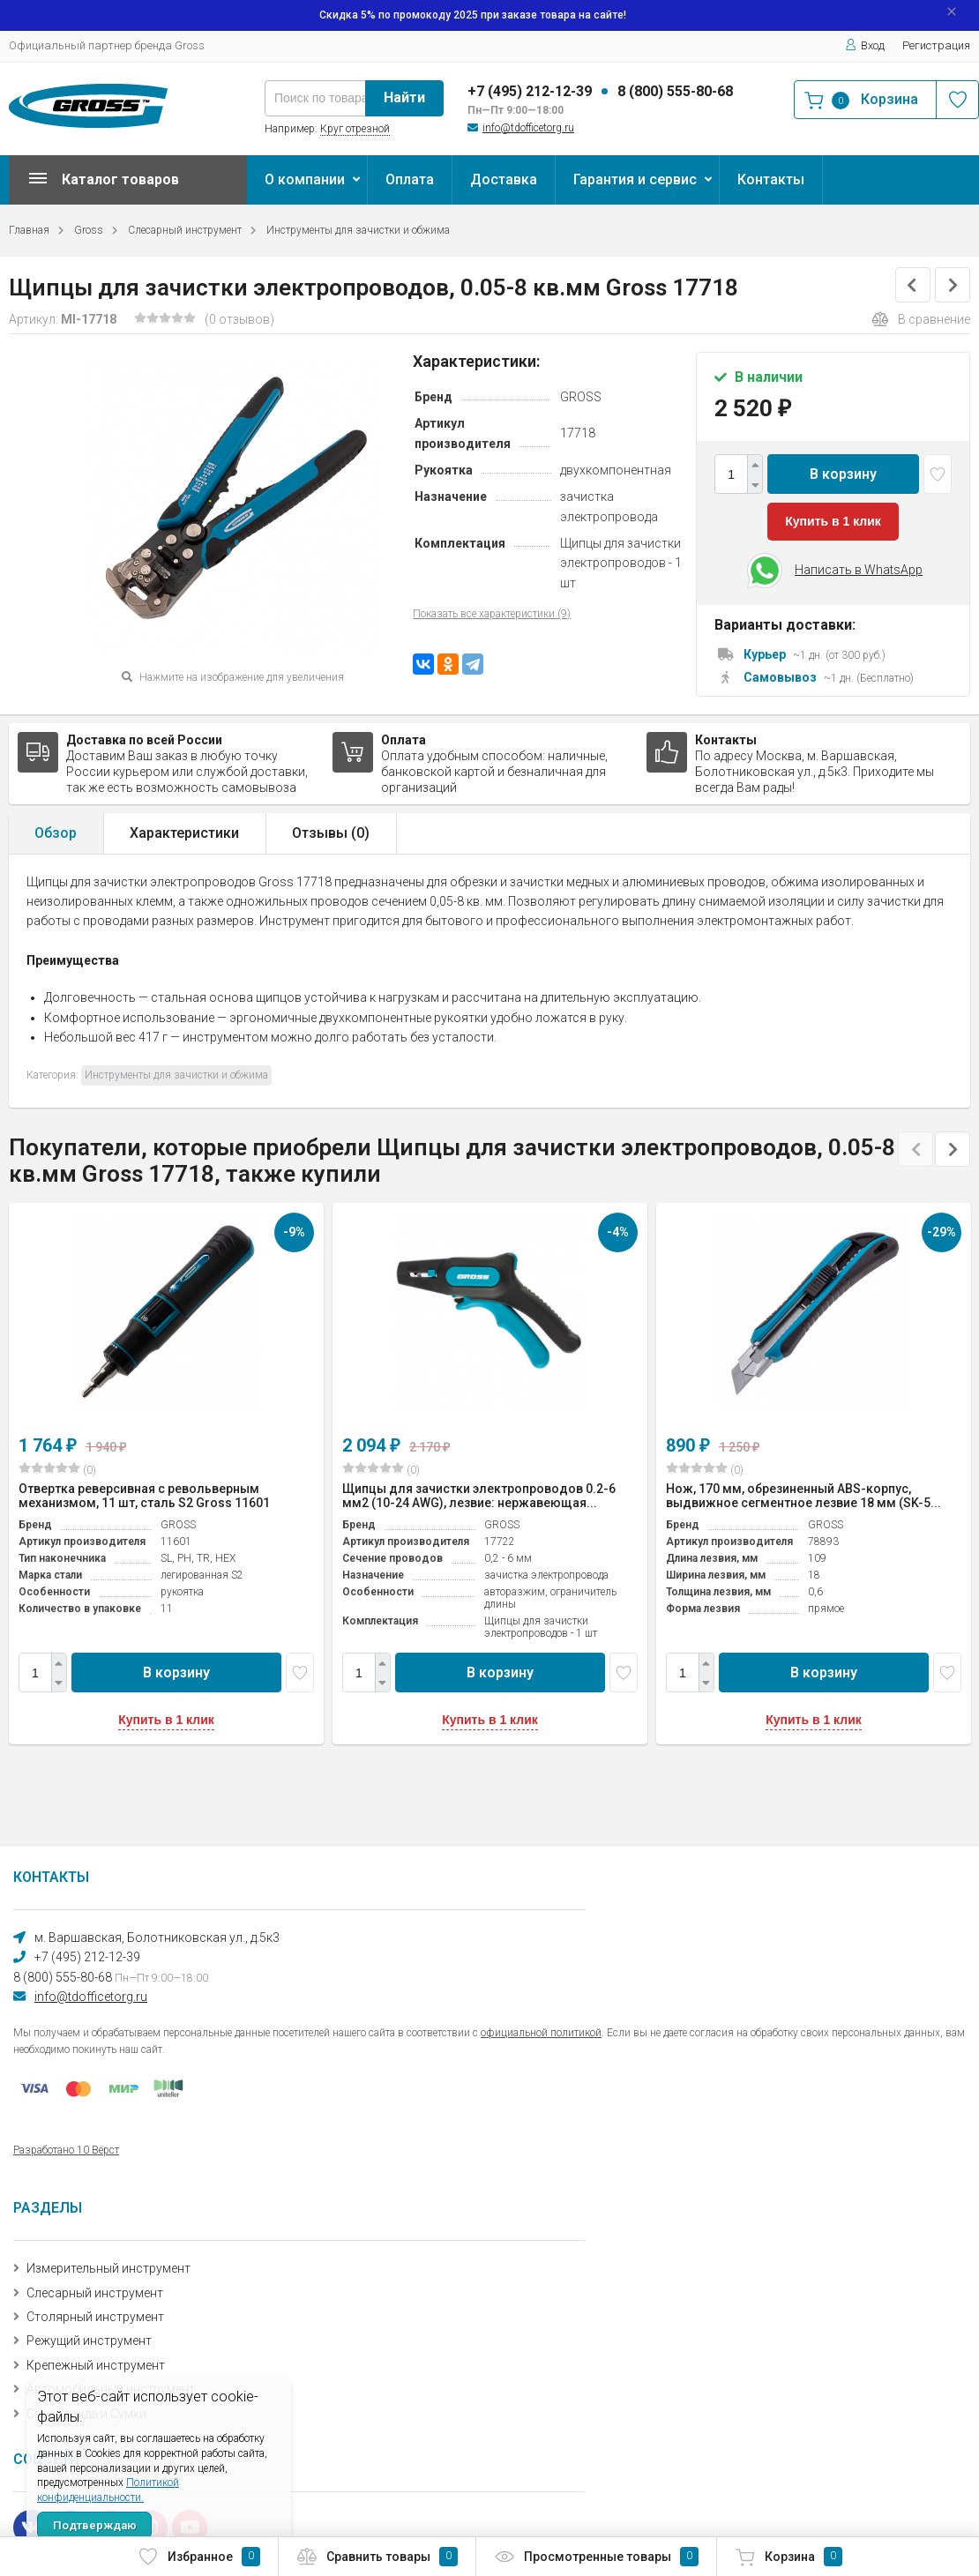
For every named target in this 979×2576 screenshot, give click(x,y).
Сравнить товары (377, 2556)
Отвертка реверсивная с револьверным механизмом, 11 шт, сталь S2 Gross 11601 (144, 1496)
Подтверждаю (95, 2525)
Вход (865, 45)
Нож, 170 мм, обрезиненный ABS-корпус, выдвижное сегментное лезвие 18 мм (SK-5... (803, 1496)
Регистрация (936, 45)
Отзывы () (331, 833)
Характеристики (184, 833)
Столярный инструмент (95, 2317)
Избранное (199, 2556)
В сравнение (920, 319)
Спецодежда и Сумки (86, 2414)
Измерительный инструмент (108, 2268)
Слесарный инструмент (185, 230)
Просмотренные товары (596, 2556)
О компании (305, 179)
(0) (57, 1469)
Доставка (503, 179)
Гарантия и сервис (635, 179)
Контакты (770, 179)
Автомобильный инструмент (110, 2389)
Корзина (788, 2556)
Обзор (55, 833)
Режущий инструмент (89, 2340)
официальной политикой (541, 2033)
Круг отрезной (355, 129)
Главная (29, 230)
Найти (404, 97)
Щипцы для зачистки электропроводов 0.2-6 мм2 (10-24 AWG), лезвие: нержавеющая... (479, 1496)
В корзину (843, 474)
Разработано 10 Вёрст (66, 2150)
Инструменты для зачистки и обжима (358, 230)
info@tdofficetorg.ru (528, 128)
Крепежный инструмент (95, 2365)
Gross (88, 230)
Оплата (409, 179)
